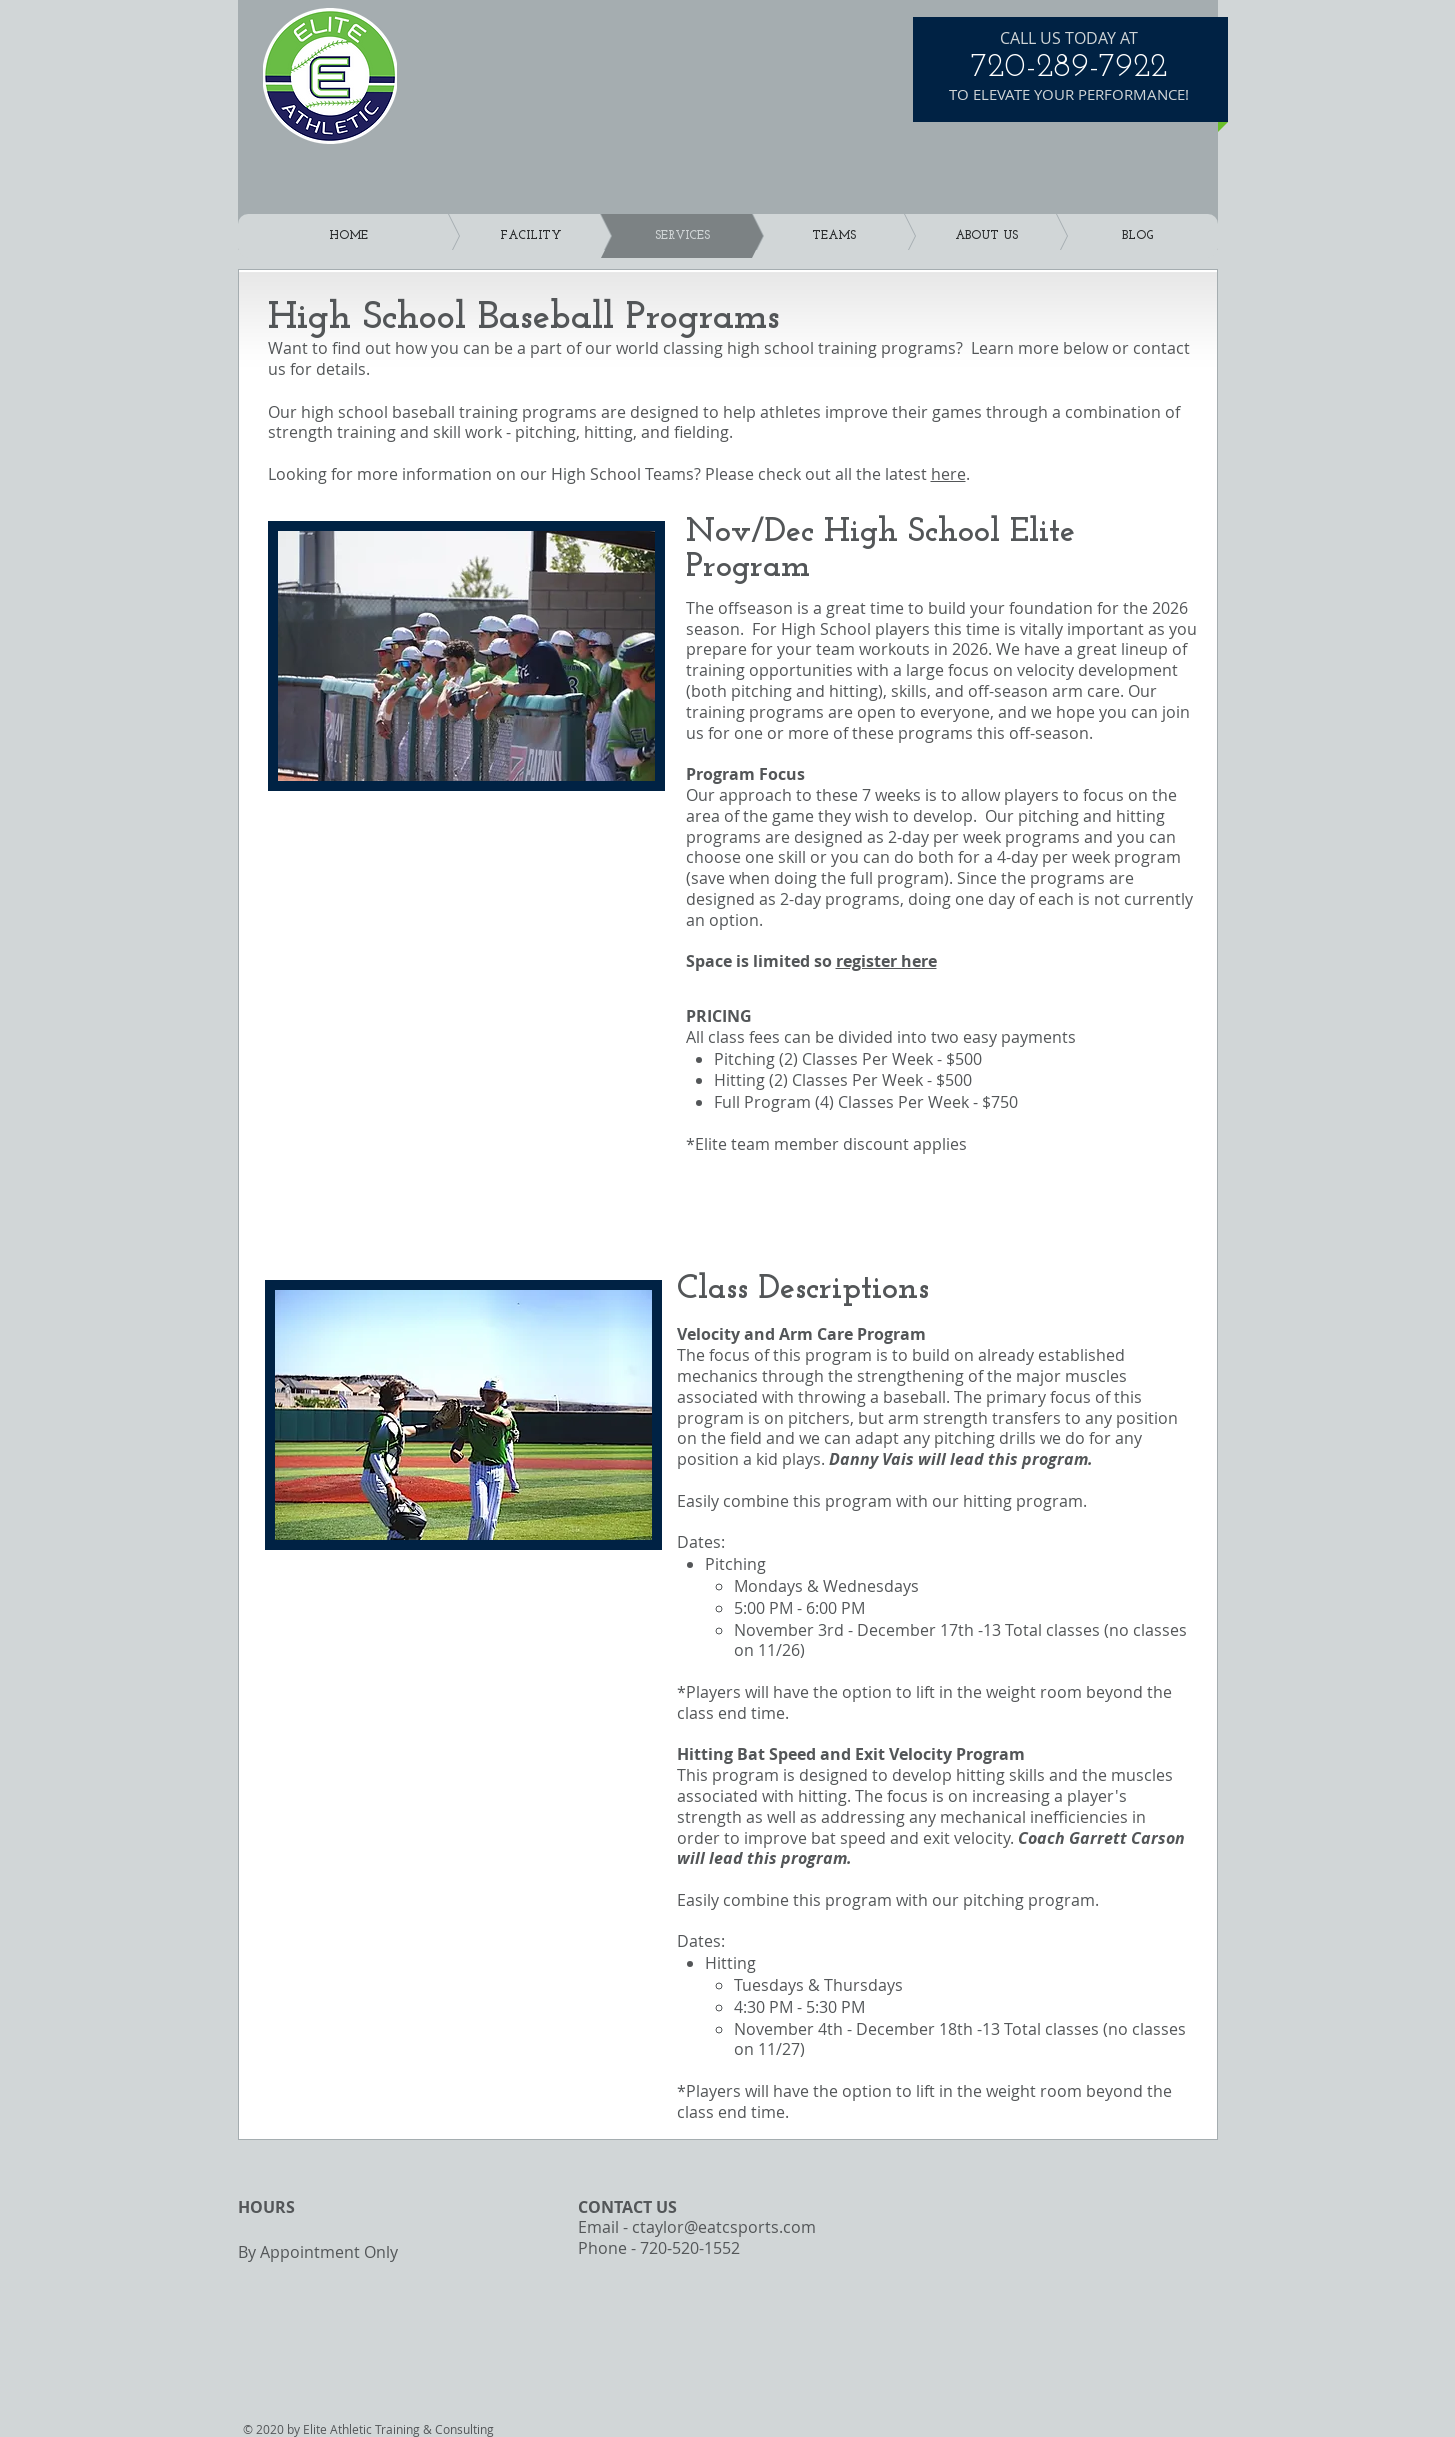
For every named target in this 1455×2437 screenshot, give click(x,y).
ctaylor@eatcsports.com (724, 2227)
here (948, 474)
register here (886, 961)
